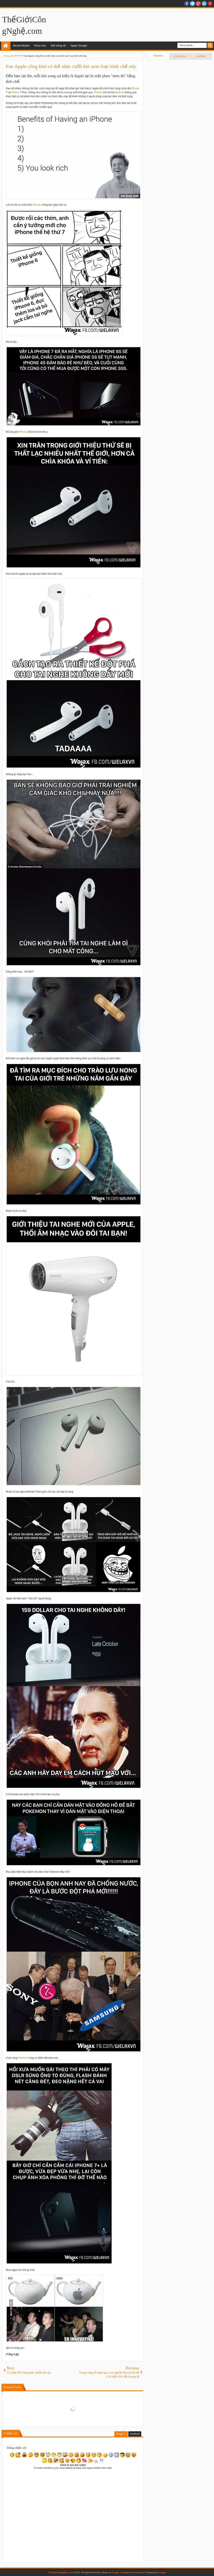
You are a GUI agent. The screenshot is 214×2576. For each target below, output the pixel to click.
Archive (201, 56)
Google (162, 2572)
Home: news (5, 45)
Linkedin (204, 3)
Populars (158, 55)
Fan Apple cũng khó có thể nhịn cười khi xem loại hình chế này (71, 66)
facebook (186, 3)
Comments (180, 56)
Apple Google (78, 45)
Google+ (198, 3)
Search (210, 45)
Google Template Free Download (128, 2572)
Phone (135, 88)
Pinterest (210, 3)
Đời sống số (58, 45)
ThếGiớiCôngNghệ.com (60, 2572)
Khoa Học (40, 45)
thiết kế (120, 92)
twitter (192, 3)
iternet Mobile (21, 45)
